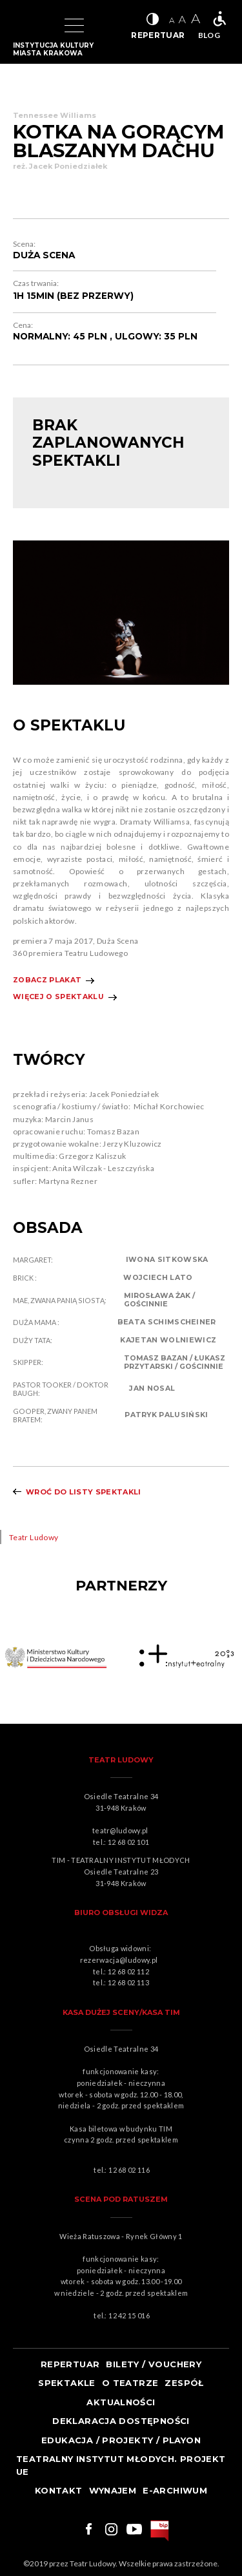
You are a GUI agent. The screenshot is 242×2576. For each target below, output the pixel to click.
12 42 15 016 (129, 2315)
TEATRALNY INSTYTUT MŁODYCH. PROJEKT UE (121, 2465)
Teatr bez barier (219, 19)
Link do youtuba (134, 2529)
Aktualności (120, 2402)
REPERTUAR (158, 35)
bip (159, 2531)
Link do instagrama (111, 2529)
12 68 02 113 (128, 1982)
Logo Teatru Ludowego (27, 26)
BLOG (209, 35)
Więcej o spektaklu (58, 997)
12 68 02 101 (128, 1842)
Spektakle (67, 2383)
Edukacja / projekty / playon (121, 2440)
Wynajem (113, 2490)
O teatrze (130, 2383)
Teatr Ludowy (33, 1537)
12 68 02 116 (129, 2170)
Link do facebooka (87, 2529)
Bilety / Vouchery (153, 2364)
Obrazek (56, 1658)
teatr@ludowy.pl (122, 1830)
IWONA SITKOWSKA (167, 1260)
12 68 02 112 (128, 1971)
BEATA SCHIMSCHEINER (166, 1322)
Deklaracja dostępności (121, 2421)
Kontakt (59, 2490)
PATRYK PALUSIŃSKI (166, 1415)
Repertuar (70, 2364)
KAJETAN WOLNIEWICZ (168, 1340)
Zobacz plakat (47, 980)
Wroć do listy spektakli (83, 1491)
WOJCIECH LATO (157, 1278)
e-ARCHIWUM (175, 2490)
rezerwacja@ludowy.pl (120, 1960)
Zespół (184, 2383)
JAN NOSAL (152, 1388)
